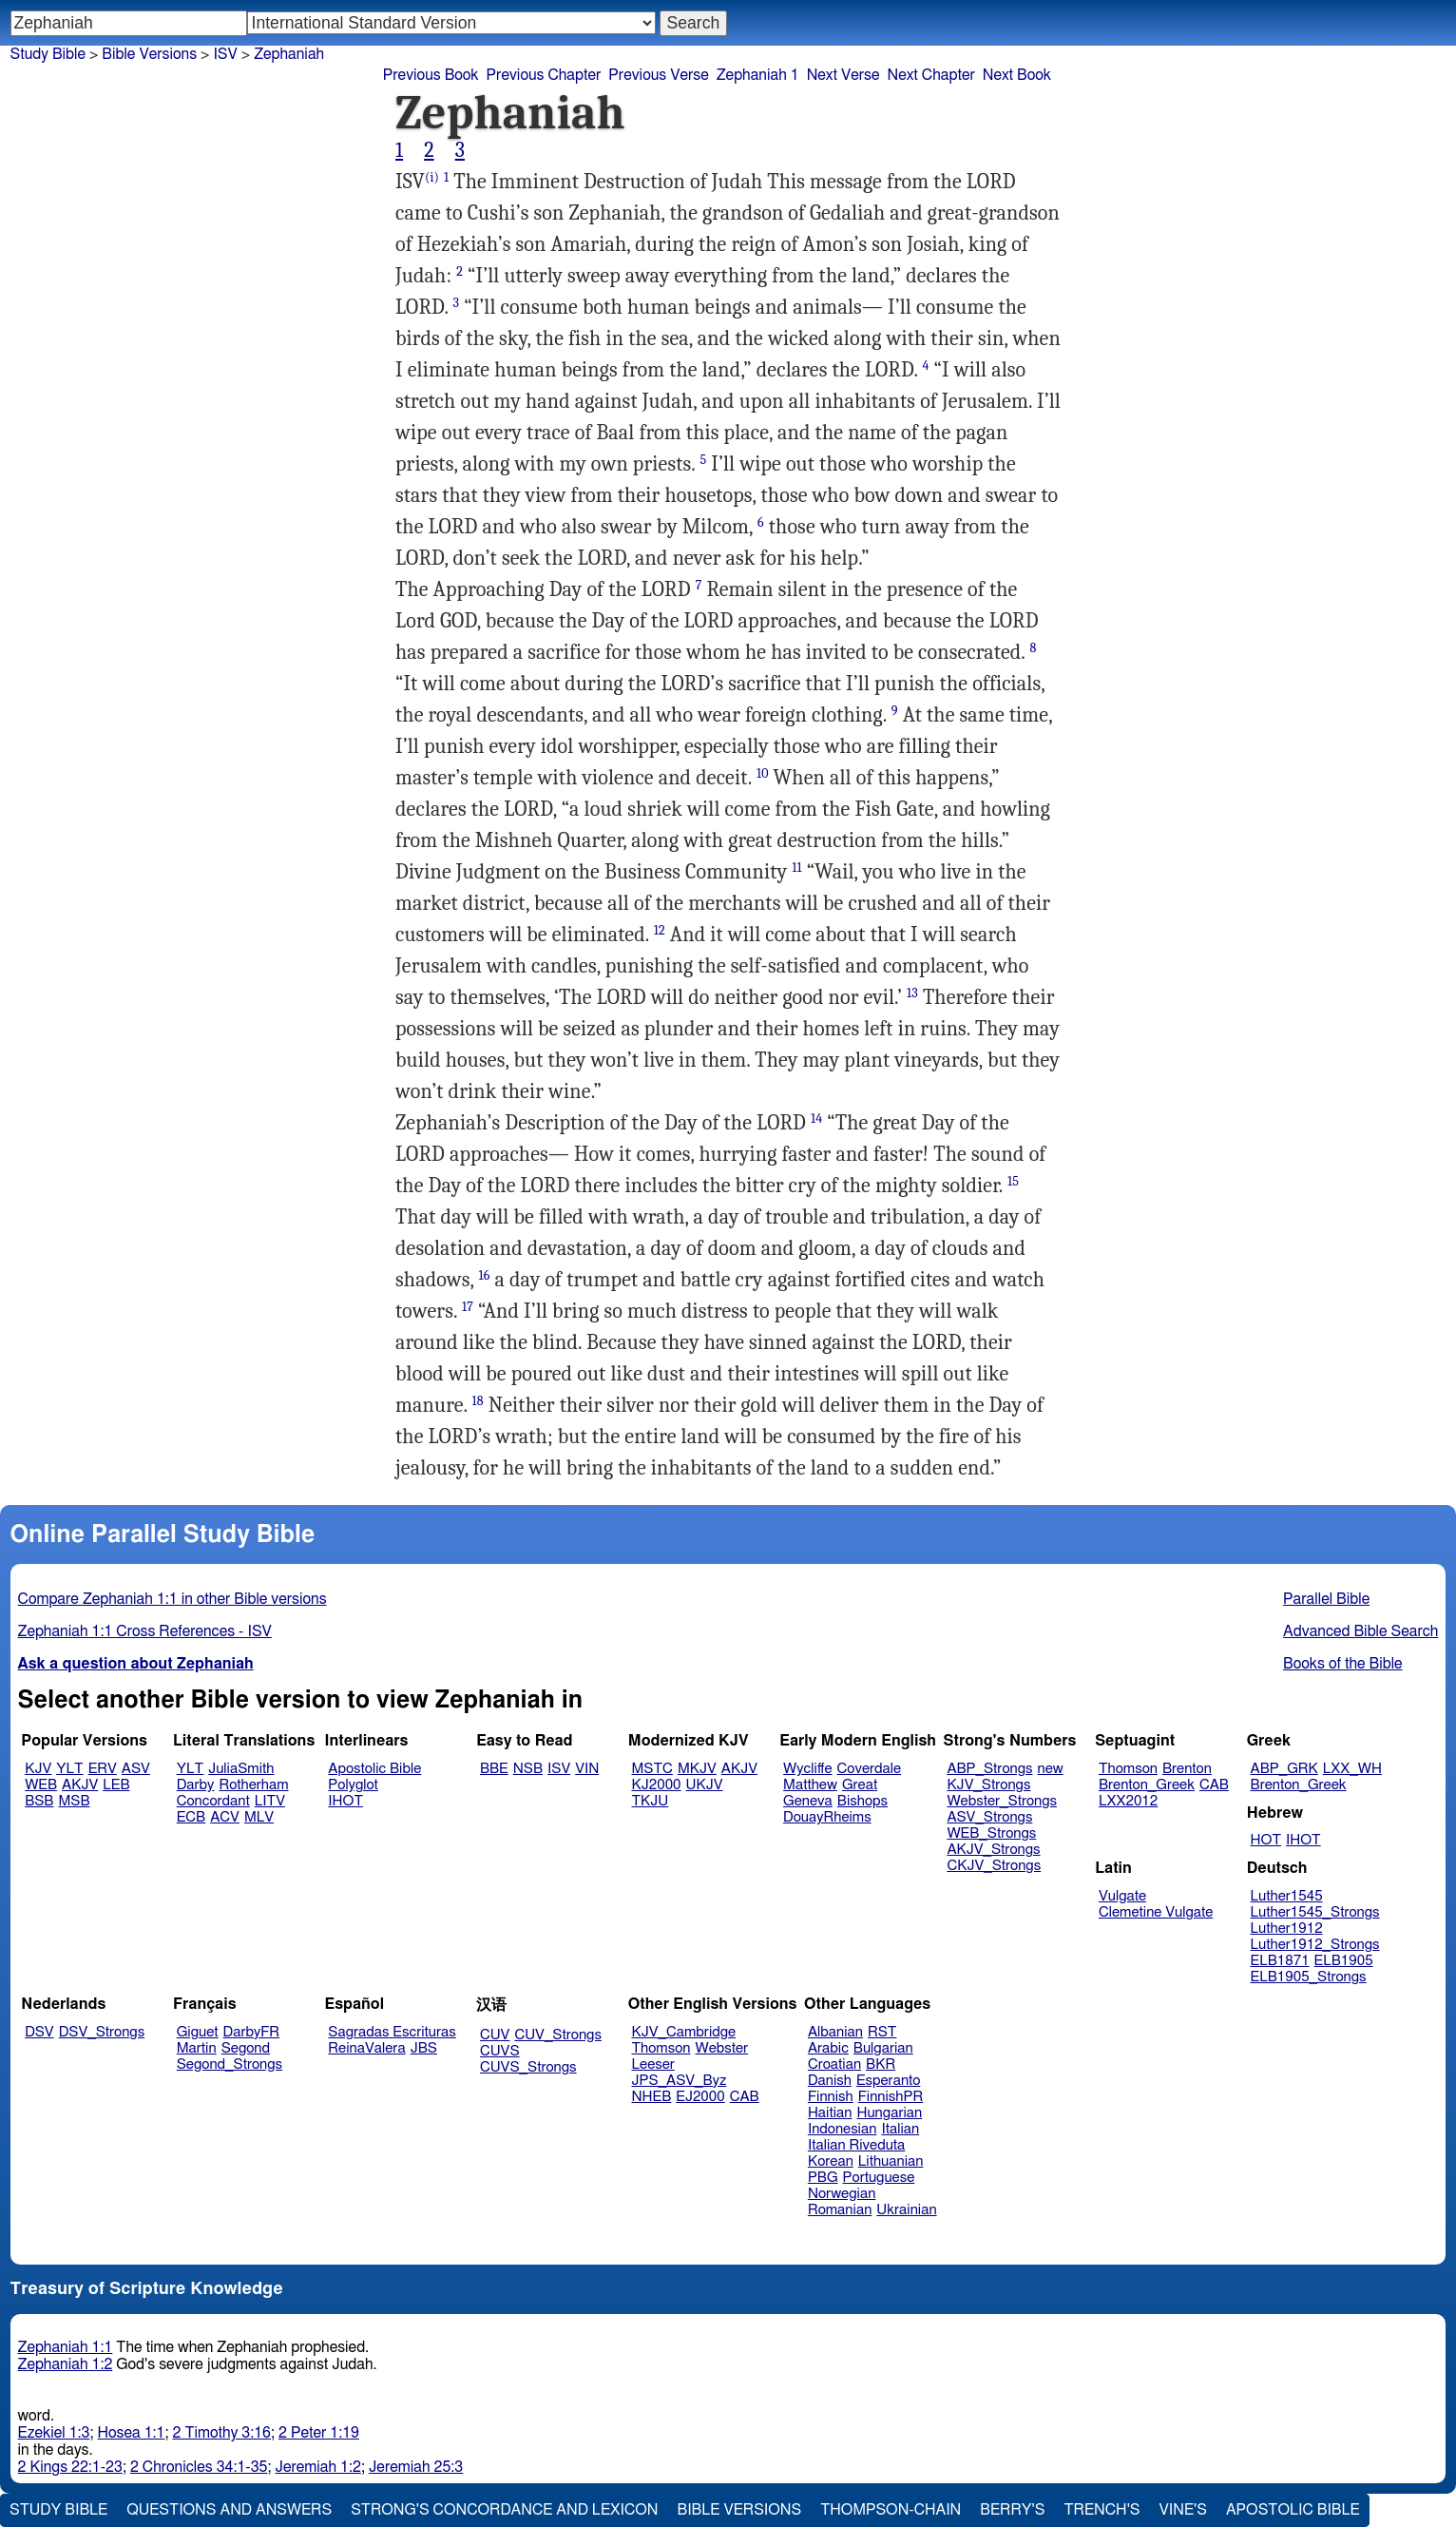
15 (1013, 1181)
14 (816, 1118)
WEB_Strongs (991, 1833)
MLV (259, 1817)
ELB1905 (1343, 1961)
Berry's (1012, 2509)
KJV (38, 1769)
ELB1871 (1280, 1961)
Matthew (810, 1785)
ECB (191, 1817)
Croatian (834, 2064)
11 (796, 867)
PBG (823, 2177)
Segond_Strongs (229, 2064)
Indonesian (842, 2129)
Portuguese (879, 2177)
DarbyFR (251, 2032)
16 (483, 1275)
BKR (880, 2064)
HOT (1266, 1840)
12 (659, 930)
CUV (495, 2035)
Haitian (830, 2113)
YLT (69, 1769)
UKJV (704, 1785)
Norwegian (841, 2194)
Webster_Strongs (1002, 1801)
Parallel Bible (1326, 1599)
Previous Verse (658, 75)
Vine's (1183, 2509)
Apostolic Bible (1293, 2509)
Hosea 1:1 (131, 2432)
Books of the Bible (1343, 1663)
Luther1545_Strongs (1315, 1912)
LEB (116, 1785)
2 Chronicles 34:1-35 (199, 2467)
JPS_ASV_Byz (679, 2081)
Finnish (830, 2097)
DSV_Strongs (102, 2032)
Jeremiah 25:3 (416, 2467)
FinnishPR (891, 2097)
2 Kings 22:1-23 (70, 2467)
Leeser (653, 2064)
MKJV (697, 1769)
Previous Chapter (544, 75)
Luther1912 (1287, 1928)
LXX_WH (1352, 1769)
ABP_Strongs (989, 1769)
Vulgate (1122, 1896)
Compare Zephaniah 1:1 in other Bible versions (172, 1599)
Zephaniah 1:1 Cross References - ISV (145, 1631)
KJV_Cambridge (684, 2032)
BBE (494, 1769)
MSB (73, 1801)
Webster (721, 2048)
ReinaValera (366, 2048)
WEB (41, 1785)
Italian (900, 2129)
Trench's (1101, 2509)
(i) (432, 177)
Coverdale (869, 1769)
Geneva (808, 1801)
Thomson (1128, 1769)
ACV (224, 1817)
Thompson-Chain (890, 2509)
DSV (39, 2032)
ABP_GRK (1284, 1769)
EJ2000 (700, 2097)
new (1050, 1769)
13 (912, 993)
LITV (270, 1801)
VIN (587, 1769)
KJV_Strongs (988, 1785)
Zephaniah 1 (758, 75)
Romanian (840, 2210)
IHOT (345, 1801)
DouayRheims (827, 1817)
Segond (245, 2048)
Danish (830, 2081)
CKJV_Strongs (994, 1866)
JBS (424, 2048)
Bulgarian (883, 2048)
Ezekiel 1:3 (54, 2432)
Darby (196, 1785)
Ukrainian (906, 2210)
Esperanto (888, 2081)
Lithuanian (891, 2161)
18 (478, 1401)
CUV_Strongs (557, 2035)
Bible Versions (149, 54)
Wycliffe (807, 1769)
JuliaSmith (241, 1769)
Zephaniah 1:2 (65, 2364)
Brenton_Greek (1147, 1785)
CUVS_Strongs (528, 2067)
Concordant (213, 1801)
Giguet (198, 2032)
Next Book (1017, 75)
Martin (197, 2048)
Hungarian (890, 2113)
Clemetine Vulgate (1156, 1912)
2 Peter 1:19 (318, 2432)
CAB (1214, 1785)
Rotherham (253, 1785)
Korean (830, 2161)
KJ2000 (656, 1785)
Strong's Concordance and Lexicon (504, 2509)
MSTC (652, 1769)
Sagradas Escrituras (391, 2032)
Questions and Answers (229, 2509)
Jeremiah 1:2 (317, 2467)
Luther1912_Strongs (1315, 1945)
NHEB (652, 2097)
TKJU (650, 1801)
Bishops (862, 1801)
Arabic (828, 2048)
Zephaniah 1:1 (65, 2347)
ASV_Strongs (989, 1817)
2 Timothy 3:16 (222, 2432)
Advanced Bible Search (1360, 1631)
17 (467, 1307)
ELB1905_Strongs (1309, 1977)
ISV (225, 54)
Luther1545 (1287, 1896)
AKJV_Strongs (993, 1849)
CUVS (500, 2051)
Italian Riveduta (856, 2145)
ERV (102, 1769)
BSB (39, 1801)
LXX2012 (1128, 1801)
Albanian (835, 2032)
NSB (528, 1769)
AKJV (80, 1785)
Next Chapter (931, 75)
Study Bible (48, 54)
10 (763, 773)
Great (859, 1785)
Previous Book (431, 75)
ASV (136, 1769)
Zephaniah (289, 54)
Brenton (1187, 1769)
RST (882, 2032)
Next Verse (843, 75)
